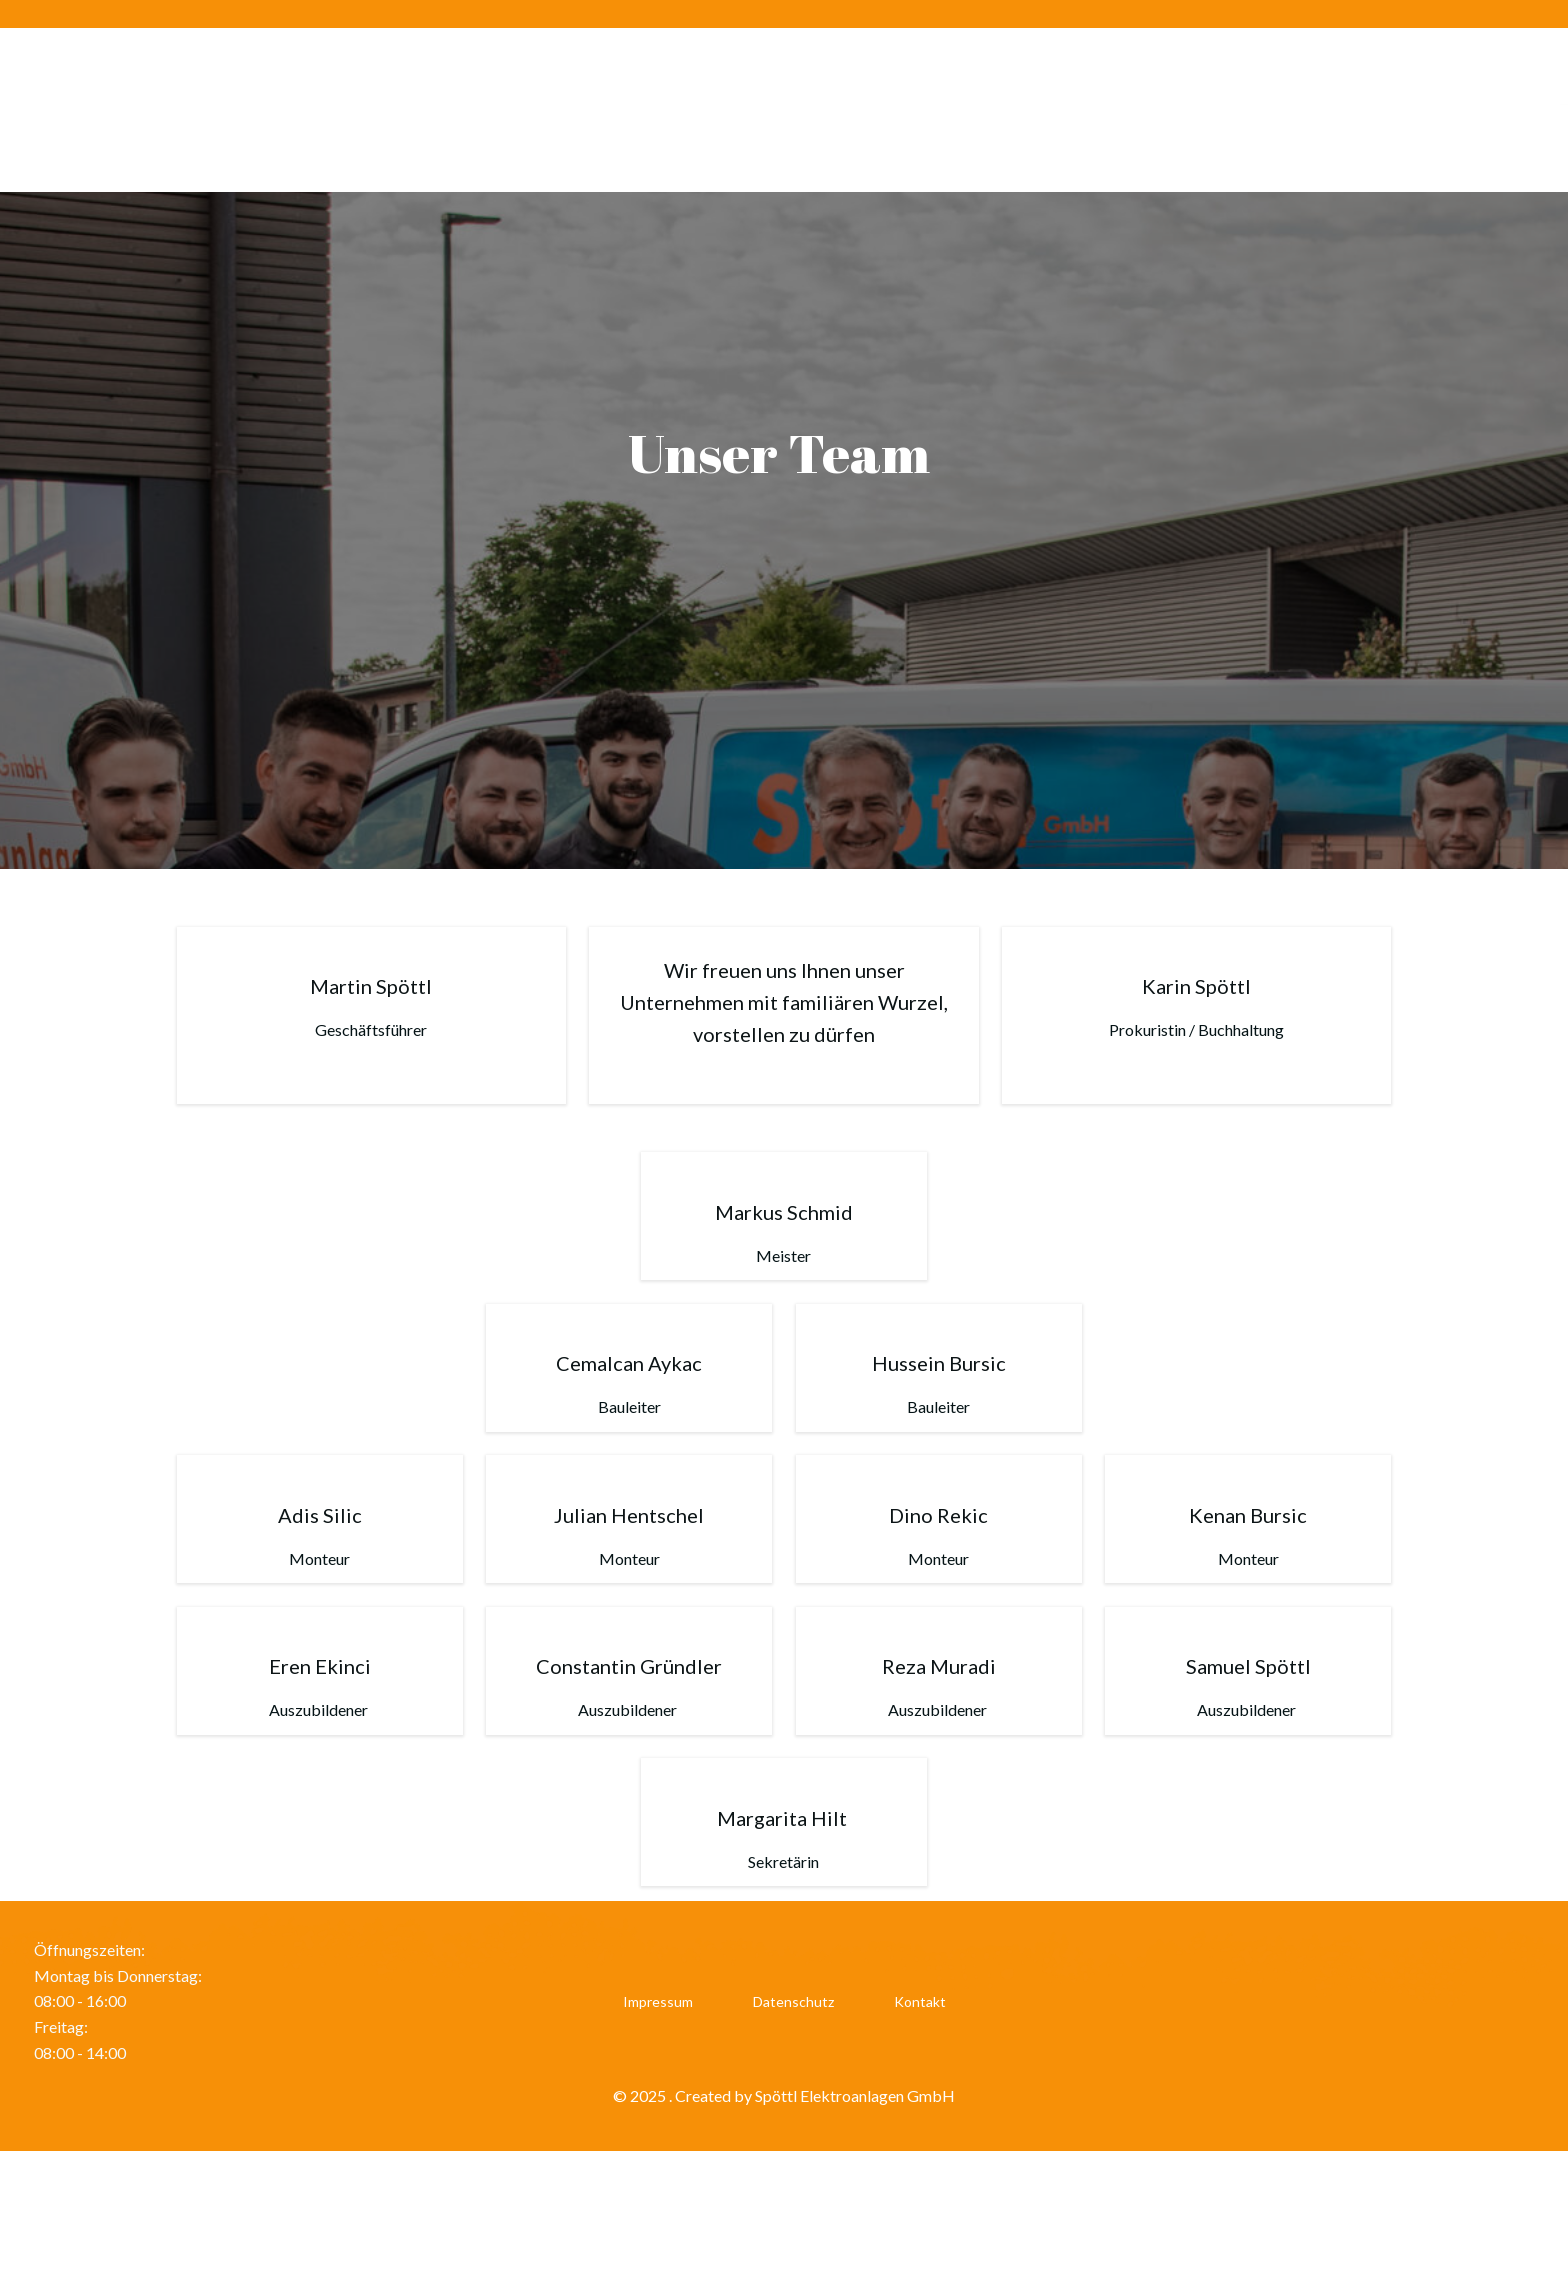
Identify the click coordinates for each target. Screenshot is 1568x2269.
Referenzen (1441, 109)
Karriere (1102, 109)
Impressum (658, 2110)
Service (1329, 109)
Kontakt (920, 2110)
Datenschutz (793, 2110)
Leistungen (1218, 109)
